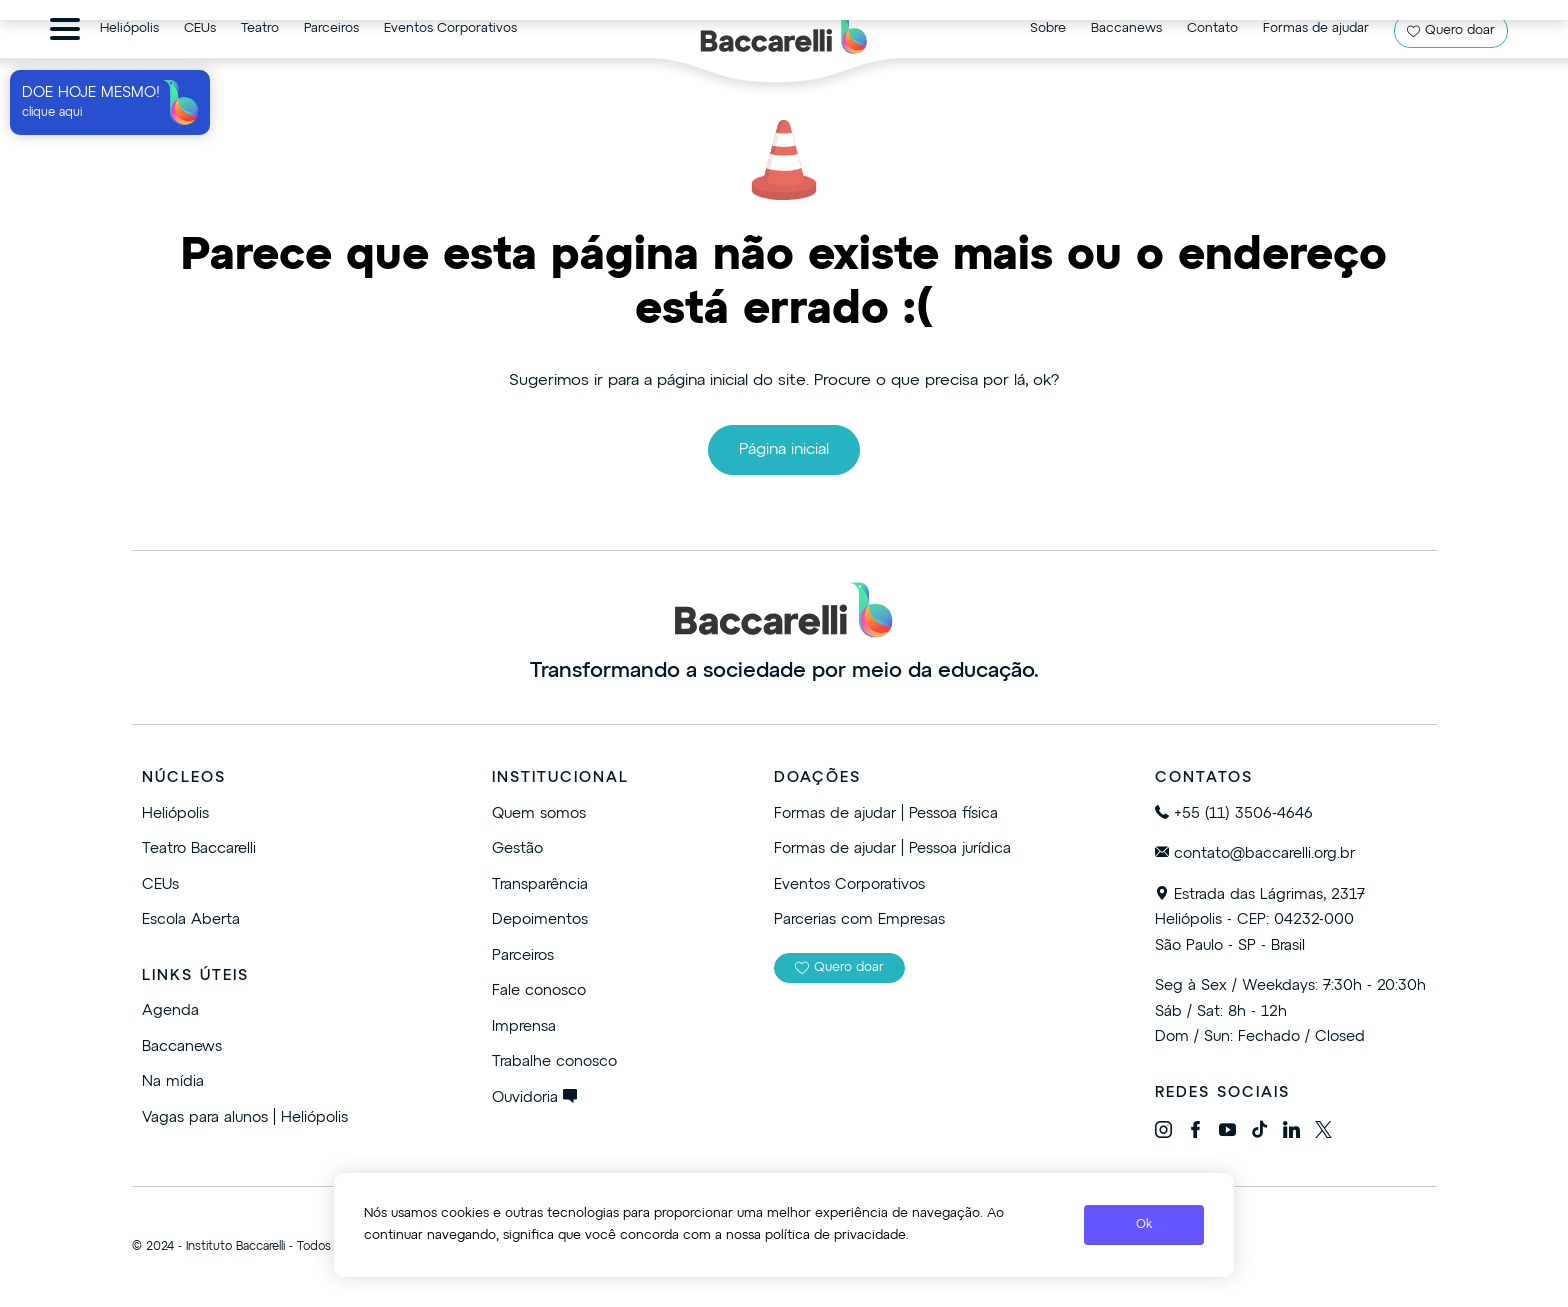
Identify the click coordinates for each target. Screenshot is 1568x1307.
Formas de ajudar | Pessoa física (886, 813)
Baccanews (182, 1046)
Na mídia (173, 1081)
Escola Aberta (191, 919)
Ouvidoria (534, 1097)
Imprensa (524, 1026)
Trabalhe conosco (554, 1061)
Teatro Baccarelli (199, 848)
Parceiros (523, 955)
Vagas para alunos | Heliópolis (245, 1117)
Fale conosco (539, 990)
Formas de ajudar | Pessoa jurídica (892, 848)
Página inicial (784, 450)
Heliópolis (175, 813)
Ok (1144, 1225)
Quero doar (839, 968)
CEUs (160, 884)
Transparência (540, 884)
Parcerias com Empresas (859, 919)
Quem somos (539, 813)
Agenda (170, 1010)
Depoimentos (540, 919)
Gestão (517, 848)
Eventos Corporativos (849, 884)
